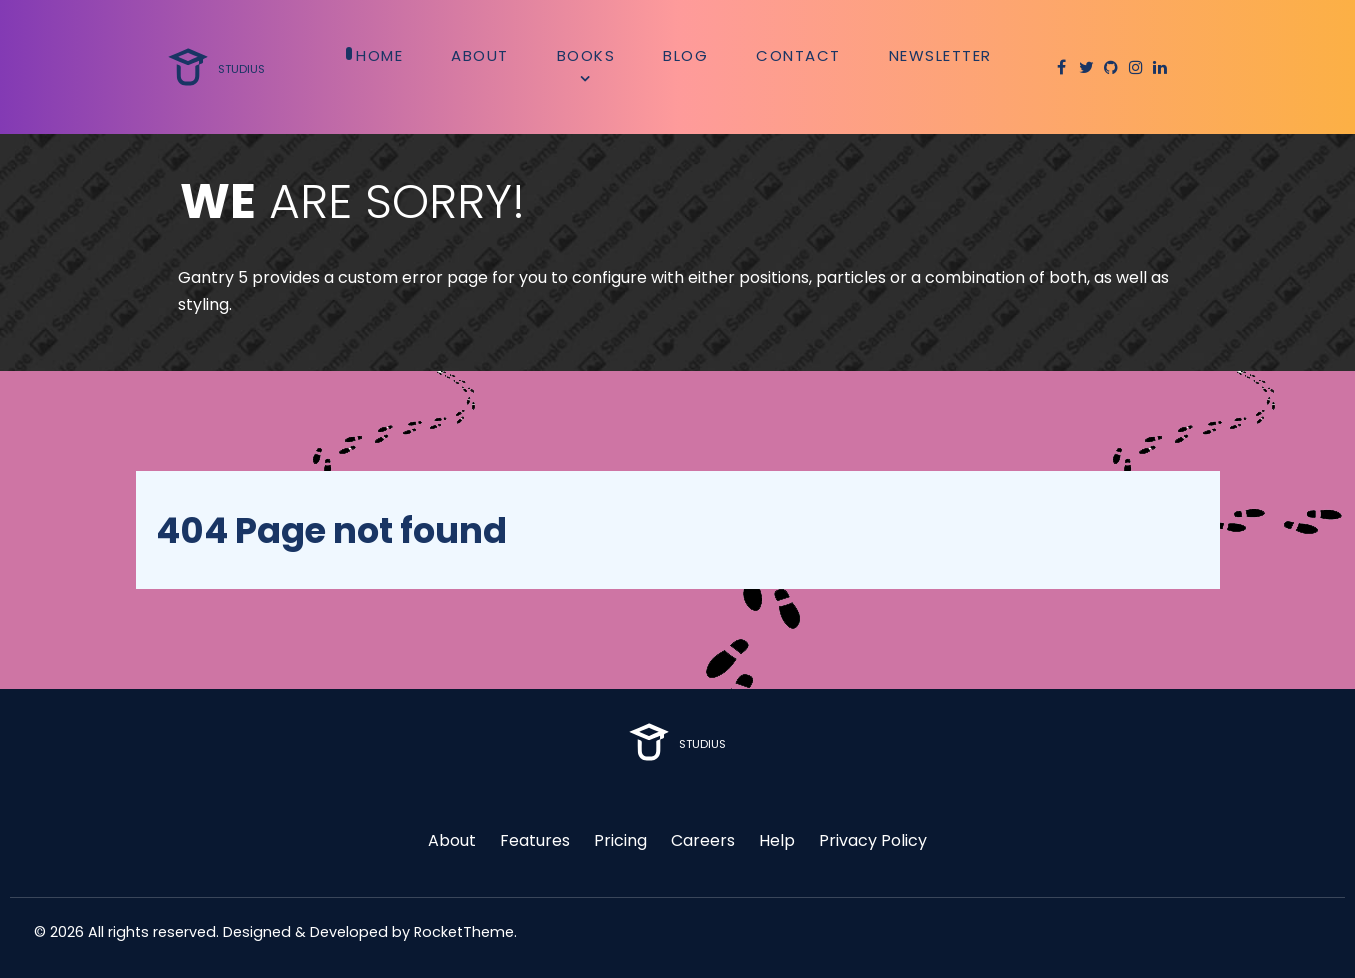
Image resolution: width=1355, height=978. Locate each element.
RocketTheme (464, 932)
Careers (703, 840)
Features (535, 840)
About (452, 840)
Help (777, 840)
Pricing (620, 840)
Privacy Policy (873, 840)
